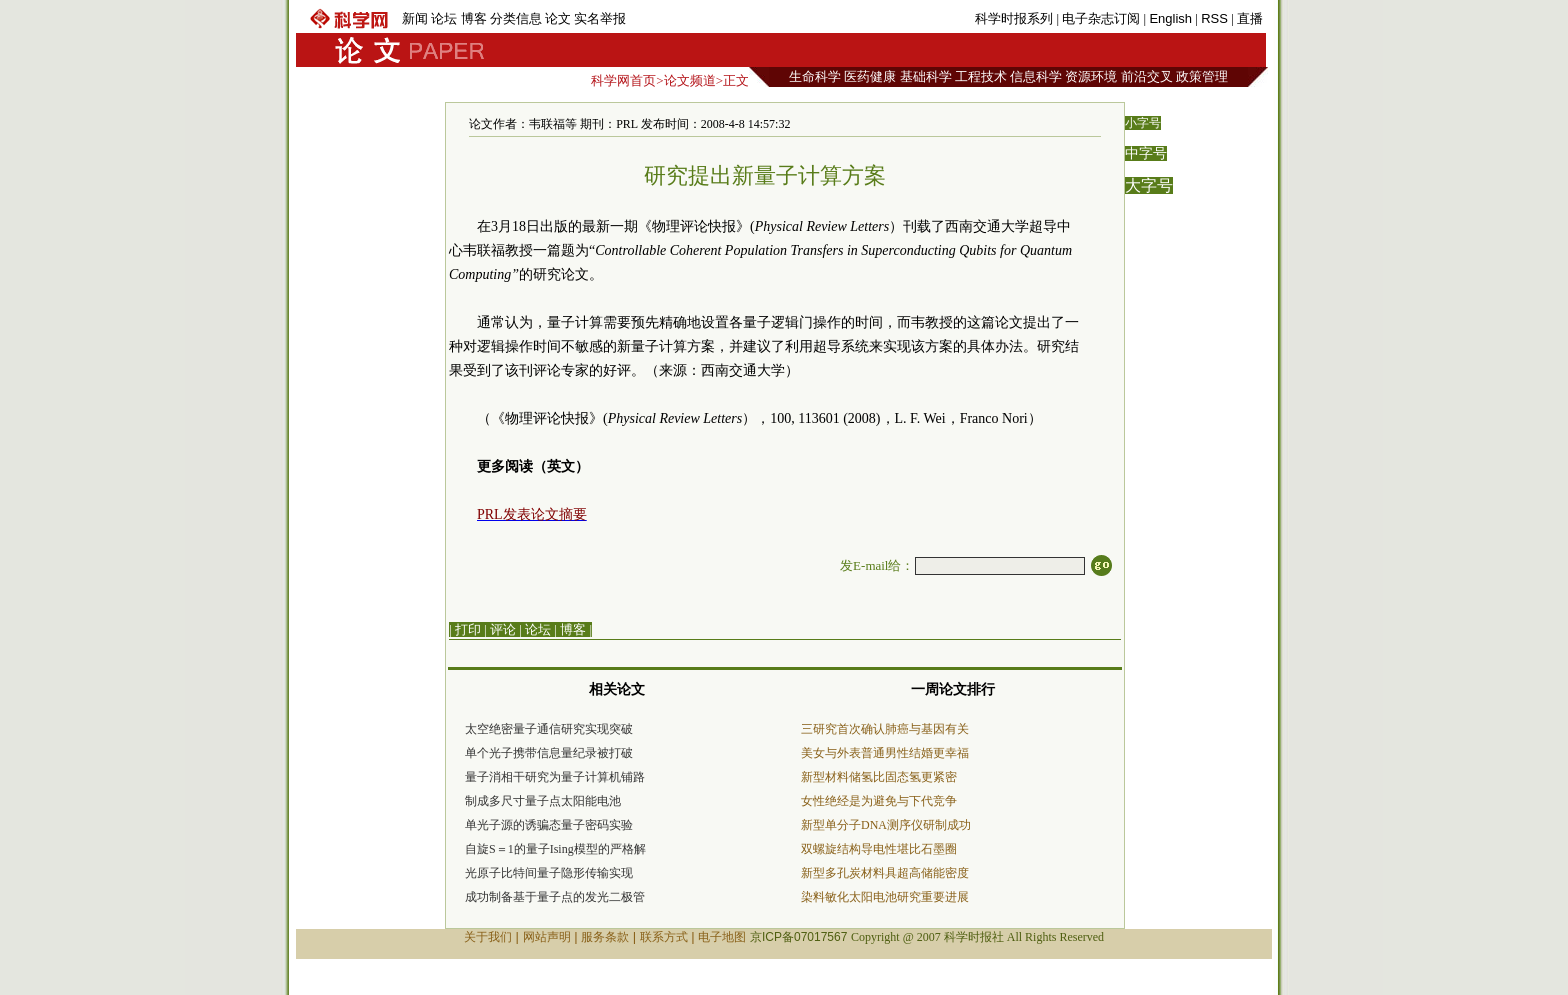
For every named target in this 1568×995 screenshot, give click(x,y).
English (1170, 18)
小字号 (1143, 123)
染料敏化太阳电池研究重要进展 (885, 897)
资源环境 (1091, 76)
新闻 (415, 18)
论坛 (444, 18)
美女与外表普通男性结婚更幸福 (885, 753)
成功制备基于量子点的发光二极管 (555, 897)
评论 (503, 629)
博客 (474, 18)
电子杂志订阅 (1101, 18)
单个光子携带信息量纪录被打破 (549, 753)
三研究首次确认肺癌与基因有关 (885, 729)
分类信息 (516, 18)
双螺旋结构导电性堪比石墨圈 (879, 849)
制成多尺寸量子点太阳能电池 (543, 801)
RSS (1214, 18)
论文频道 (690, 80)
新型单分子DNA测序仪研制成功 (886, 825)
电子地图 (722, 937)
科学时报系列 (1014, 18)
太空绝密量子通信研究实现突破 (549, 729)
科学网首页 (623, 80)
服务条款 (605, 937)
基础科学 (926, 76)
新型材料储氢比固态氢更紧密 (879, 777)
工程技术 (981, 76)
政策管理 (1202, 76)
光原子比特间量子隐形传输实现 (549, 873)
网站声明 (547, 937)
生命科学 (815, 76)
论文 (558, 18)
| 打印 (465, 629)
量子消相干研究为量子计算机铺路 (555, 777)
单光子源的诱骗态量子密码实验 (549, 825)
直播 (1250, 18)
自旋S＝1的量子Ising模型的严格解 (555, 849)
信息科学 (1036, 76)
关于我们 (488, 937)
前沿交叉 (1147, 76)
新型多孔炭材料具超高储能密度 (885, 873)
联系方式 (664, 937)
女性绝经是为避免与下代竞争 (879, 801)
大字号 (1149, 185)
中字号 (1146, 153)
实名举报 (600, 18)
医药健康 (870, 76)
